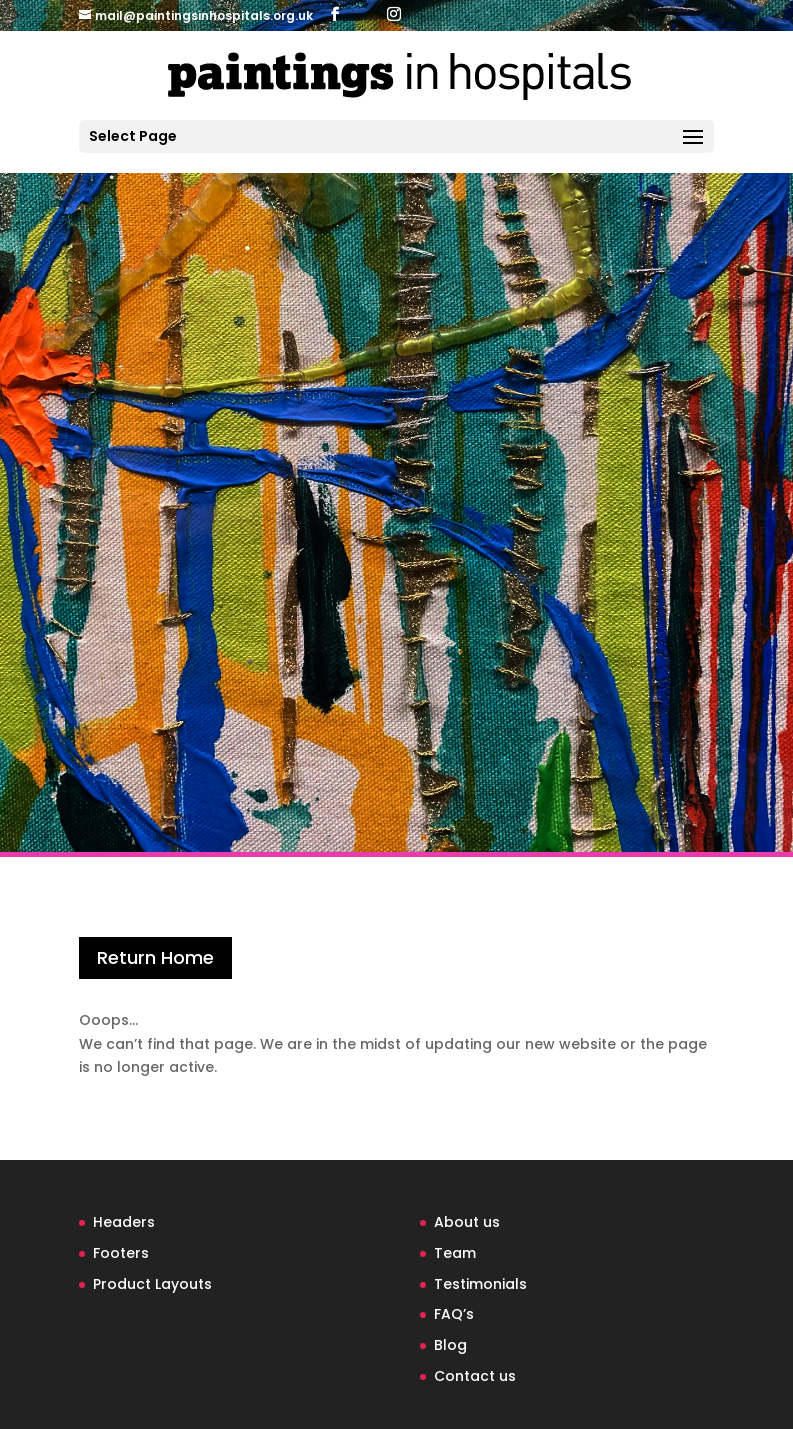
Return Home (155, 957)
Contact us (475, 1376)
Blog (450, 1345)
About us (467, 1222)
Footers (121, 1253)
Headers (124, 1222)
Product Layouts (152, 1284)
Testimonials (480, 1284)
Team (455, 1253)
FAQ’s (454, 1314)
